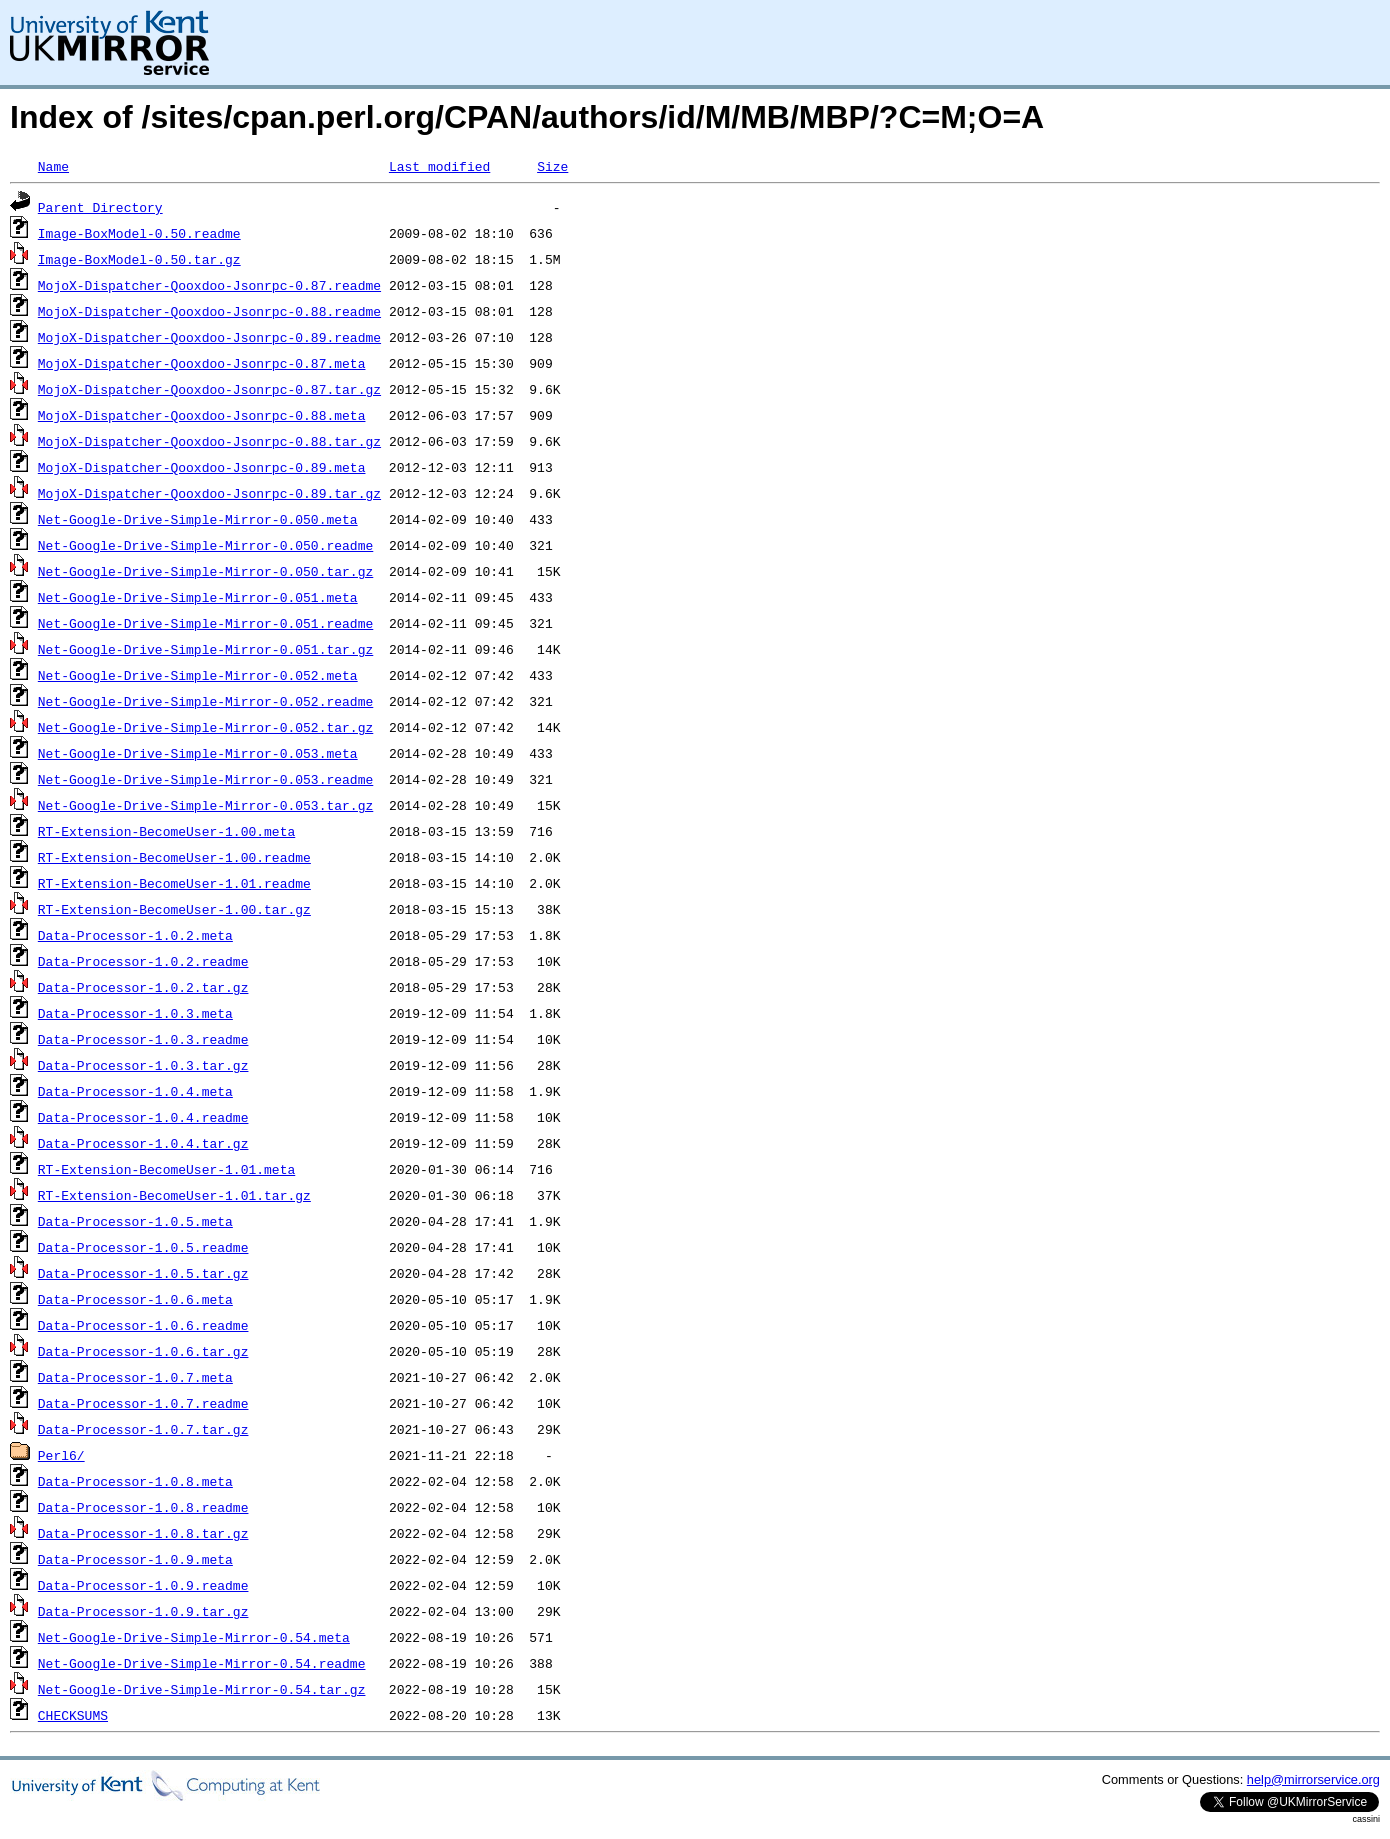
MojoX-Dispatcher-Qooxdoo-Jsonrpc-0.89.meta (202, 467)
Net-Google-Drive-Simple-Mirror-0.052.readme (205, 701)
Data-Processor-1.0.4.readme (143, 1117)
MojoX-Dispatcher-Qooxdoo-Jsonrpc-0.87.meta (202, 363)
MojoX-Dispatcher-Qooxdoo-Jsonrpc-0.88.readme (209, 311)
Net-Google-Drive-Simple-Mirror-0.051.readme (205, 623)
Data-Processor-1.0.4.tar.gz (143, 1143)
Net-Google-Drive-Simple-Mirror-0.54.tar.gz (202, 1689)
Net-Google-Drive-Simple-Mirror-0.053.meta (198, 753)
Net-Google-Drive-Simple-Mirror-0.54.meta (194, 1637)
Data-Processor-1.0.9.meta (135, 1559)
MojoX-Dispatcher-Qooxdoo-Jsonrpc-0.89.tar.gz (209, 493)
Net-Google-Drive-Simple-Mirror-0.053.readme (205, 779)
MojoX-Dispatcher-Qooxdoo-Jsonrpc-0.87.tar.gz (209, 389)
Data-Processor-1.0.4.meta (135, 1091)
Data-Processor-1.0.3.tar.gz (143, 1065)
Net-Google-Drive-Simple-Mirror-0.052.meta (198, 675)
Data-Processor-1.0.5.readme (143, 1247)
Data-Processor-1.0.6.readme (143, 1325)
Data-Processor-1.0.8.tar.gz (143, 1533)
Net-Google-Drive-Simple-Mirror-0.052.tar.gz (205, 727)
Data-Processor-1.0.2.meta (135, 935)
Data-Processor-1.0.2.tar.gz (143, 987)
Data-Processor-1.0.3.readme (143, 1039)
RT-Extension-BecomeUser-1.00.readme (174, 857)
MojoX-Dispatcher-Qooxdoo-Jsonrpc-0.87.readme (209, 285)
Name (53, 166)
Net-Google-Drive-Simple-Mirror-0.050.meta (198, 519)
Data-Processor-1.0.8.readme (143, 1507)
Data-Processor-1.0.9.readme (143, 1585)
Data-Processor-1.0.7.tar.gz (143, 1429)
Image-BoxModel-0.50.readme (139, 233)
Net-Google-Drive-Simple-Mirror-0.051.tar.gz (205, 649)
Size (552, 166)
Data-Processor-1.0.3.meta (135, 1013)
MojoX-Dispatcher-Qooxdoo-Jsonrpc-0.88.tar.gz (209, 441)
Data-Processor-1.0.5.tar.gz (143, 1273)
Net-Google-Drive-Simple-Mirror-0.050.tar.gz (205, 571)
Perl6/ (61, 1455)
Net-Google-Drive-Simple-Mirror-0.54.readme (202, 1663)
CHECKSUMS (73, 1715)
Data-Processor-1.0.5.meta (135, 1221)
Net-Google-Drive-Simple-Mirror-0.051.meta (198, 597)
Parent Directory (100, 207)
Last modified (439, 166)
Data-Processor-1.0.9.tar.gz (143, 1611)
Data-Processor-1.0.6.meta (135, 1299)
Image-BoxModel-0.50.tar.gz (139, 259)
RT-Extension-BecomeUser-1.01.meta (166, 1169)
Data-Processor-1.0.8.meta (135, 1481)
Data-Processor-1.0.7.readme (143, 1403)
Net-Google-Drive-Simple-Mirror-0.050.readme (205, 545)
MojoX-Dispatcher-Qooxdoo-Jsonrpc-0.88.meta (202, 415)
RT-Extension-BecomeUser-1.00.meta (166, 831)
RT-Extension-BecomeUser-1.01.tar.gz (174, 1195)
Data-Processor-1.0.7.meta (135, 1377)
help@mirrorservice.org (1313, 1779)
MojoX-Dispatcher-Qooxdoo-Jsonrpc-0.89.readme (209, 337)
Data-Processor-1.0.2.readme (143, 961)
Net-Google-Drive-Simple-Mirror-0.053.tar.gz (205, 805)
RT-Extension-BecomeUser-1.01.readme (174, 883)
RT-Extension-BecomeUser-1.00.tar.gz (174, 909)
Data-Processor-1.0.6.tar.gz (143, 1351)
